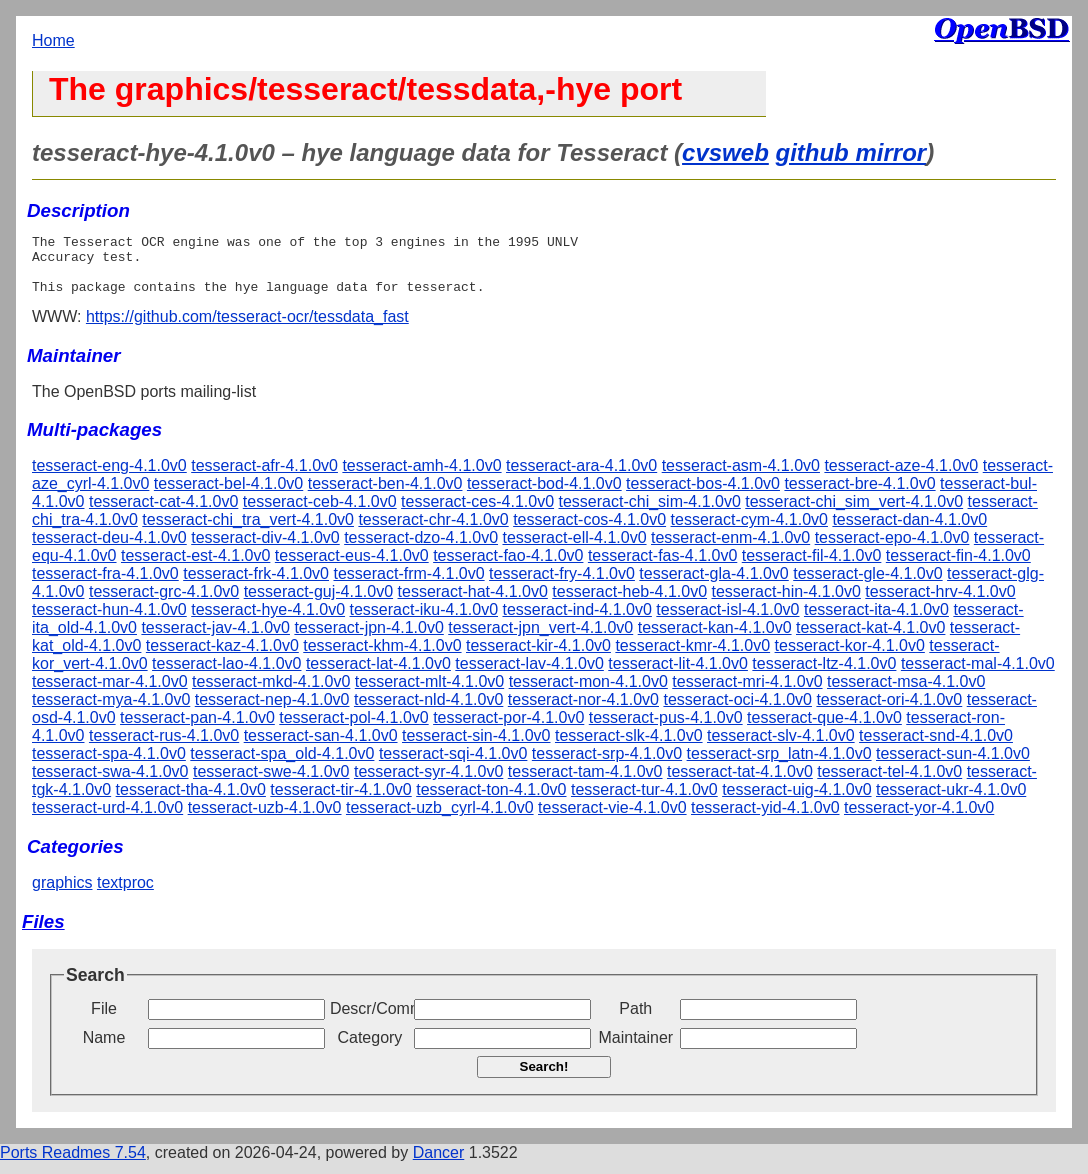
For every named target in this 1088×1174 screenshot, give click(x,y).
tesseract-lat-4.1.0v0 (378, 675)
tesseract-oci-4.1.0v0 (737, 711)
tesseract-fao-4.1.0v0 (508, 567)
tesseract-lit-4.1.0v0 (678, 675)
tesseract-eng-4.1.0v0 (109, 477)
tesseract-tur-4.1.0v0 (644, 801)
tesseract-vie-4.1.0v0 (612, 819)
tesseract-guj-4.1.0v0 (318, 603)
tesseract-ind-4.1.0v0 (576, 621)
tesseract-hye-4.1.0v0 (268, 621)
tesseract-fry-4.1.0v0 (562, 585)
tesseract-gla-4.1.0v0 (713, 585)
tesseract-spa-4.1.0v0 (109, 765)
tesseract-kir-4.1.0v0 (538, 657)
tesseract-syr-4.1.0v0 (428, 783)
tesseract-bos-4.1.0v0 (703, 495)
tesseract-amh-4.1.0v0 (421, 477)
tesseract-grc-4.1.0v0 (164, 603)
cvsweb (725, 152)
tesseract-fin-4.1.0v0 (958, 567)
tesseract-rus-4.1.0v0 (164, 747)
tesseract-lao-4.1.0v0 (226, 675)
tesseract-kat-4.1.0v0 (870, 639)
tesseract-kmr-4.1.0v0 (692, 657)
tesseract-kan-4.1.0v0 (715, 639)
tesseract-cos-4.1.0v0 (589, 531)
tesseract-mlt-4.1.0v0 (429, 693)
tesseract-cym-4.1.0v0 (749, 531)
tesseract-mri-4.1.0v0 (747, 693)
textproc (125, 894)
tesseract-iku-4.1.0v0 (424, 621)
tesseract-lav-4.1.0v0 (529, 675)
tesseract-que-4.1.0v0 (824, 729)
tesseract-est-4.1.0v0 (195, 567)
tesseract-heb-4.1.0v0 (629, 603)
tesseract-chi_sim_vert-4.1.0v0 (854, 513)
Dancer (439, 1164)
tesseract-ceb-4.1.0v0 (320, 513)
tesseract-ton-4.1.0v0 (491, 801)
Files (43, 933)
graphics (62, 894)
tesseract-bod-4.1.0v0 (544, 495)
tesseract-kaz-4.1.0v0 (222, 657)
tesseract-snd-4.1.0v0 (936, 747)
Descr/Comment (370, 1020)
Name (104, 1049)
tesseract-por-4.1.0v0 (508, 729)
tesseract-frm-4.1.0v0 (408, 585)
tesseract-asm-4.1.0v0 (741, 477)
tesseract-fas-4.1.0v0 (662, 567)
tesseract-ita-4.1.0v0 (876, 621)
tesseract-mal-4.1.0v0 (978, 675)
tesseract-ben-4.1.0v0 (385, 495)
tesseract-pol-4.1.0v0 (353, 729)
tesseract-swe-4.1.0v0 (271, 783)
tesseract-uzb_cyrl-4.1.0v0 (440, 819)
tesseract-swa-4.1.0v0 (110, 783)
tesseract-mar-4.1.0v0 (110, 693)
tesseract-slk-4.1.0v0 (629, 747)
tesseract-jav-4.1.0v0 (215, 639)
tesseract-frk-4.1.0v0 (256, 585)
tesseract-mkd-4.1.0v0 (271, 693)
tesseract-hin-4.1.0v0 (785, 603)
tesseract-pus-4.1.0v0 (666, 729)
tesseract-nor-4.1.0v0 (583, 711)
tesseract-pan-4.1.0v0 (197, 729)
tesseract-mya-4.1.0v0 (111, 711)
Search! (544, 1078)
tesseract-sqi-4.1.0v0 (453, 765)
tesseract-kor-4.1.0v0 (850, 657)
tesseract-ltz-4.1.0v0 (824, 675)
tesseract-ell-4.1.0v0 (574, 549)
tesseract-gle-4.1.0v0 (867, 585)
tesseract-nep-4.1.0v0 (272, 711)
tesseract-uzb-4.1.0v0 (265, 819)
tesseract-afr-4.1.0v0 (264, 477)
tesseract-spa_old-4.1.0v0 (282, 765)
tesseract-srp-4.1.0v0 (607, 765)
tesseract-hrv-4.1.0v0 (940, 603)
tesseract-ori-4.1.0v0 (889, 711)
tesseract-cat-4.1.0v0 (163, 513)
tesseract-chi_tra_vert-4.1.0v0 (248, 531)
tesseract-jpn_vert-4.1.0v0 (540, 639)
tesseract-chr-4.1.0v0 (433, 531)
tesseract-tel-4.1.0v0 (889, 783)
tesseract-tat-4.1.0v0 (740, 783)
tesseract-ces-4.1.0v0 (477, 513)
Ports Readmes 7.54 (73, 1164)
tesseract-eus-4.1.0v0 (352, 567)
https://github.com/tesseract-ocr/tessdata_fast (247, 328)
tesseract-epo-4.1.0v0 (892, 549)
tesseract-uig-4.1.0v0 (796, 801)
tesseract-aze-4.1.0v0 (901, 477)
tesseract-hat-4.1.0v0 (473, 603)
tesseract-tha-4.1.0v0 (191, 801)
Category (369, 1049)
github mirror (850, 152)
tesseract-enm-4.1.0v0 (730, 549)
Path (635, 1020)
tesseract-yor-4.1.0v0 (919, 819)
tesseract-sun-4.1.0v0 (953, 765)
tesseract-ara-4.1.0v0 (581, 477)
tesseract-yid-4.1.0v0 (765, 819)
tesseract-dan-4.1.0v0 (909, 531)
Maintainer (635, 1049)
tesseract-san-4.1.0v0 (321, 747)
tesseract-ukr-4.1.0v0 (951, 801)
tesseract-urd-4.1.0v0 (107, 819)
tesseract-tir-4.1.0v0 (340, 801)
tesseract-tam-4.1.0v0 (585, 783)
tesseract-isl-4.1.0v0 (727, 621)
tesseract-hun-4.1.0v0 (109, 621)
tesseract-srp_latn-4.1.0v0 (779, 765)
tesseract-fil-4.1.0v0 (812, 567)
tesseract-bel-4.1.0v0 (228, 495)
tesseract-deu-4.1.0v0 (109, 549)
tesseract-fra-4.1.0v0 (105, 585)
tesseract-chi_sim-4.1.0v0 (650, 513)
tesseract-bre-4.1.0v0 (859, 495)
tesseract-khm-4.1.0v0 (382, 657)
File (104, 1020)
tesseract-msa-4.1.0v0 (906, 693)
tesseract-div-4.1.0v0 (265, 549)
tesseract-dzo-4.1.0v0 (421, 549)
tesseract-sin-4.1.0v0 (476, 747)
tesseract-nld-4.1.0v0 (428, 711)
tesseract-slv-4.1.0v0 (781, 747)
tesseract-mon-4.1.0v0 (588, 693)
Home (53, 40)
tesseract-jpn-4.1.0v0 (368, 639)
